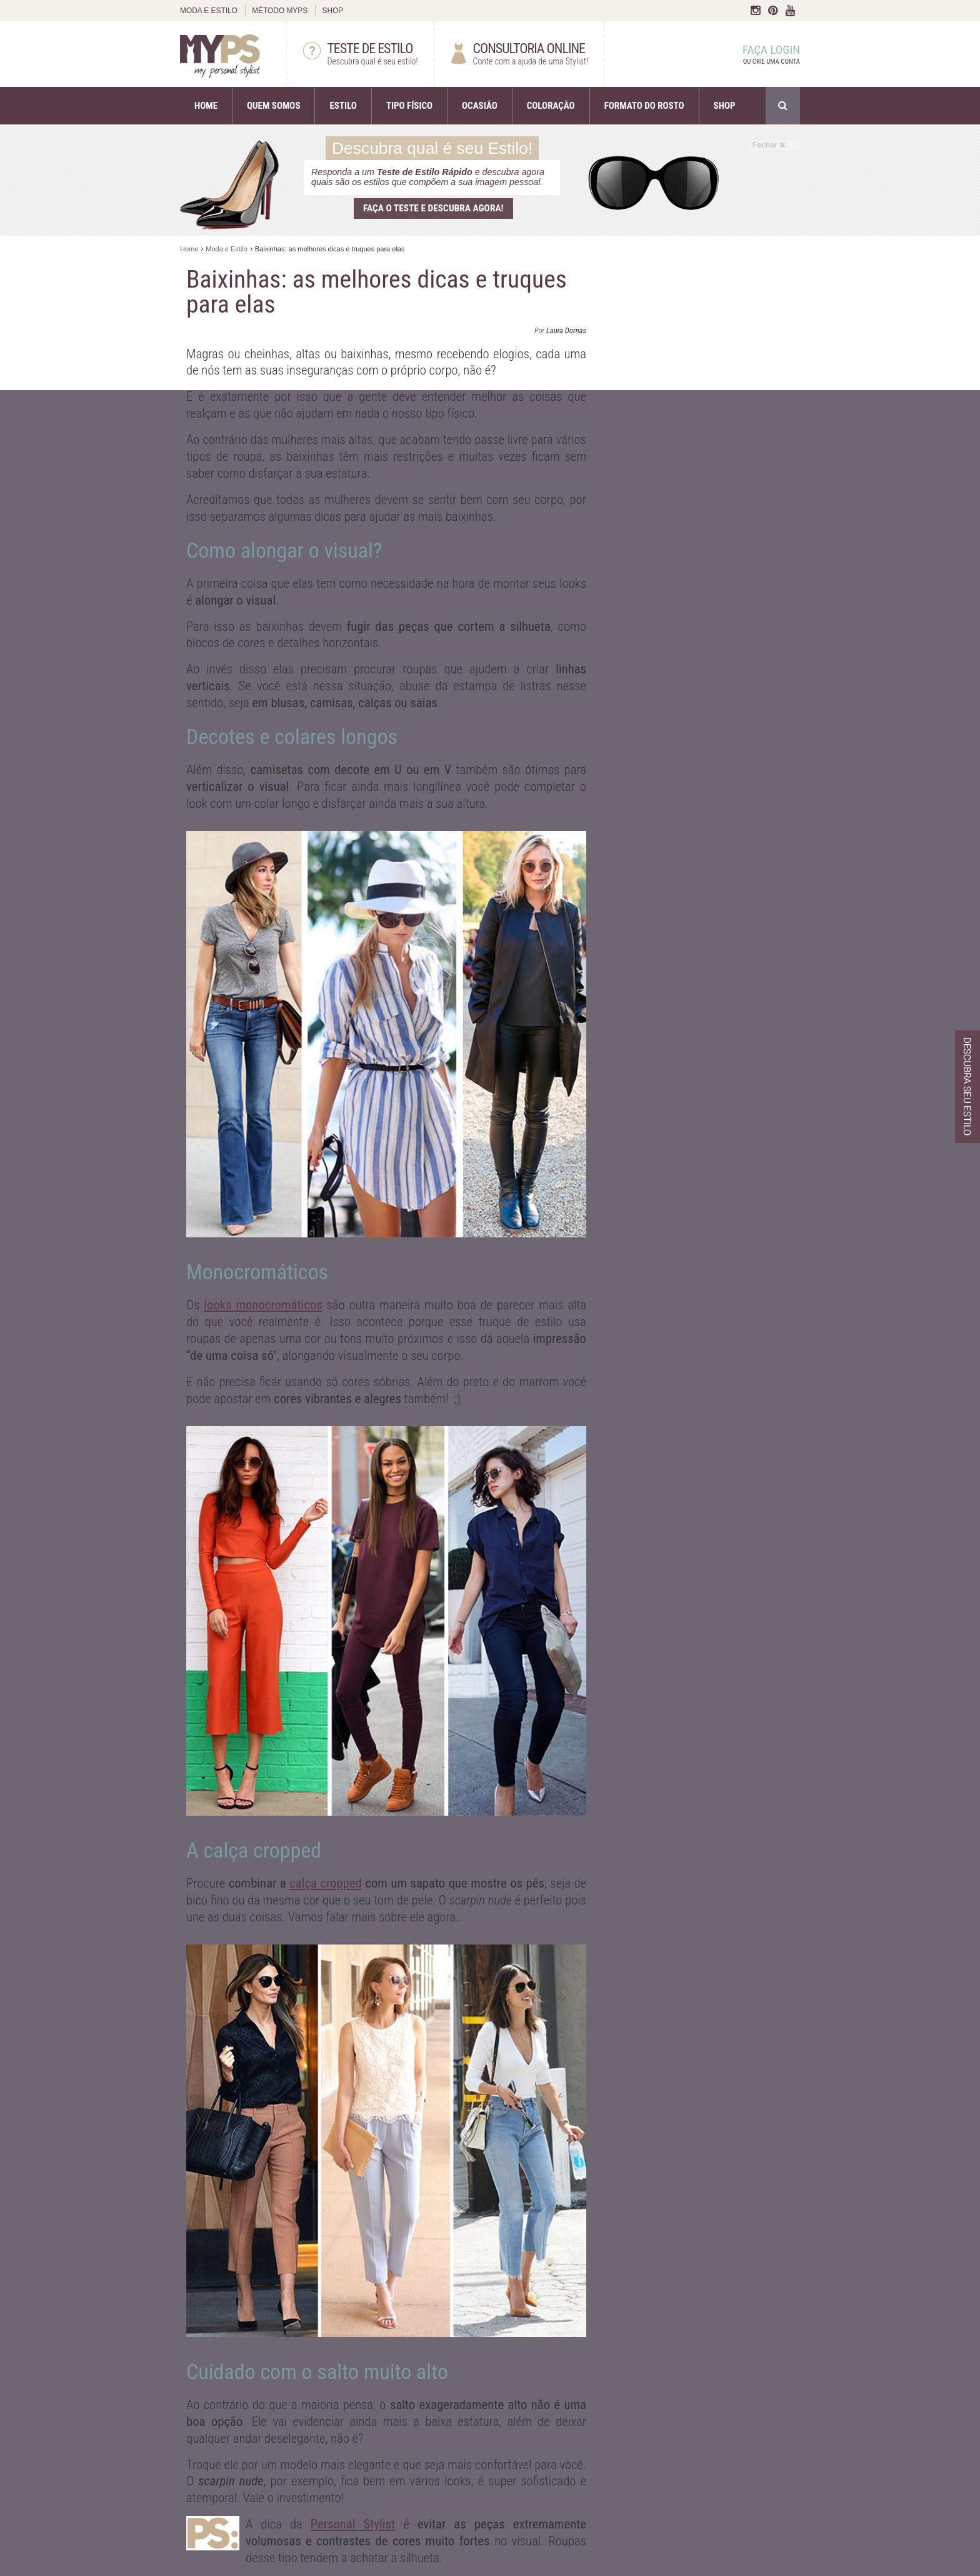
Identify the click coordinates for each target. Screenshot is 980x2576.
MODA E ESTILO (209, 10)
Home (189, 249)
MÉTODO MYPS (280, 10)
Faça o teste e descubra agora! (433, 208)
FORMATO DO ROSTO (644, 105)
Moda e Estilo (227, 249)
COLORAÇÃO (551, 105)
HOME (206, 105)
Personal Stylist (353, 2524)
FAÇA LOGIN (759, 55)
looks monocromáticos (263, 1304)
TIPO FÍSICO (409, 105)
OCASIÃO (480, 105)
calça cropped (325, 1883)
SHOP (332, 10)
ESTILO (342, 105)
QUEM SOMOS (273, 105)
